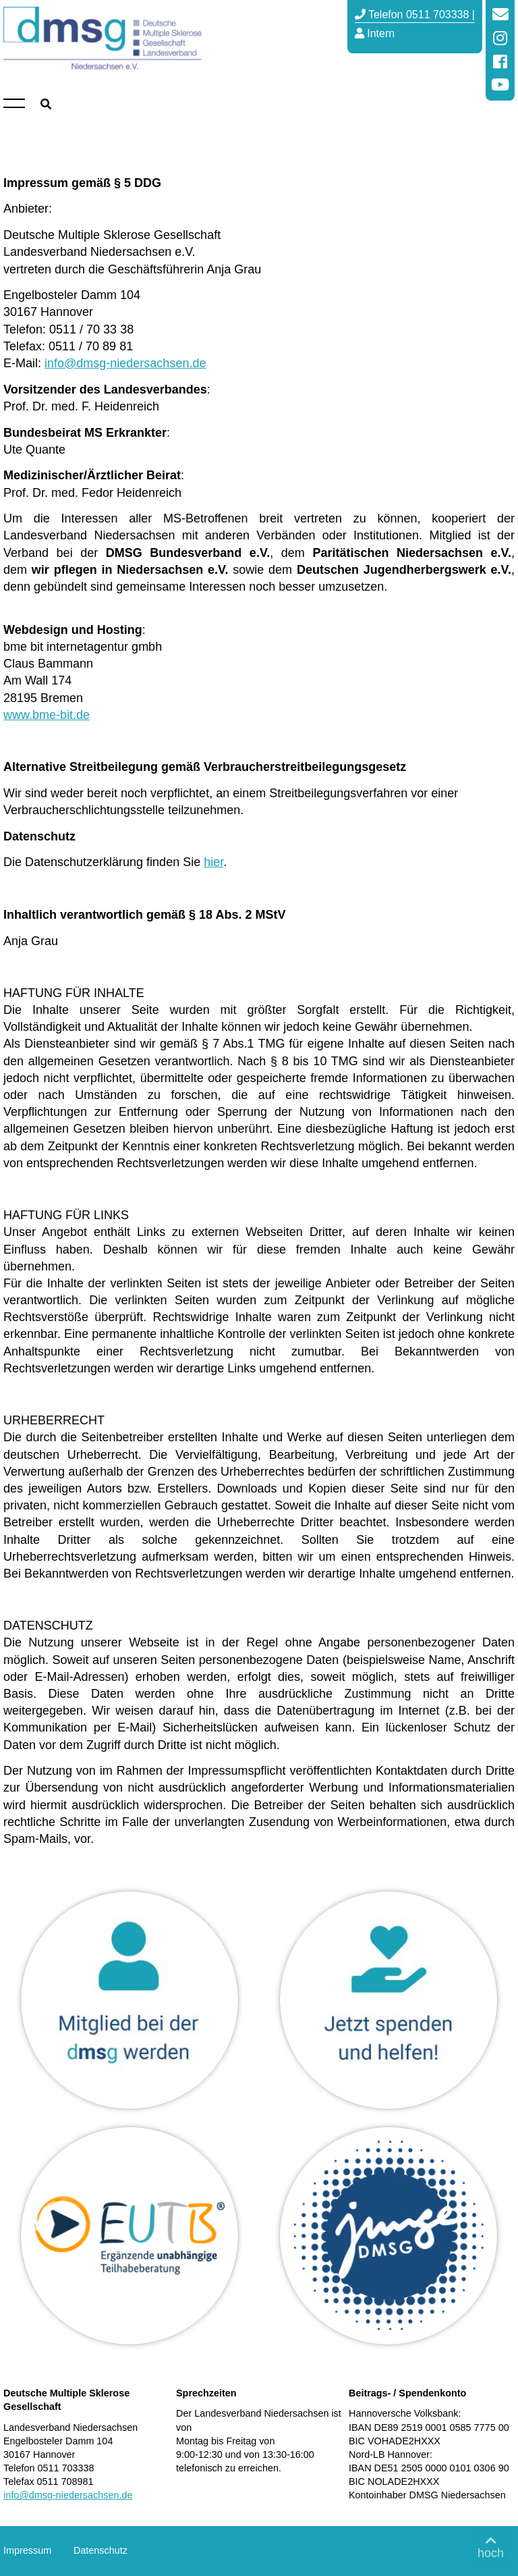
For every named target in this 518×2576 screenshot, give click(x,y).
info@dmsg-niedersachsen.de (125, 363)
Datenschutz (100, 2550)
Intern (375, 33)
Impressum (27, 2550)
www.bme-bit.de (46, 715)
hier (213, 862)
